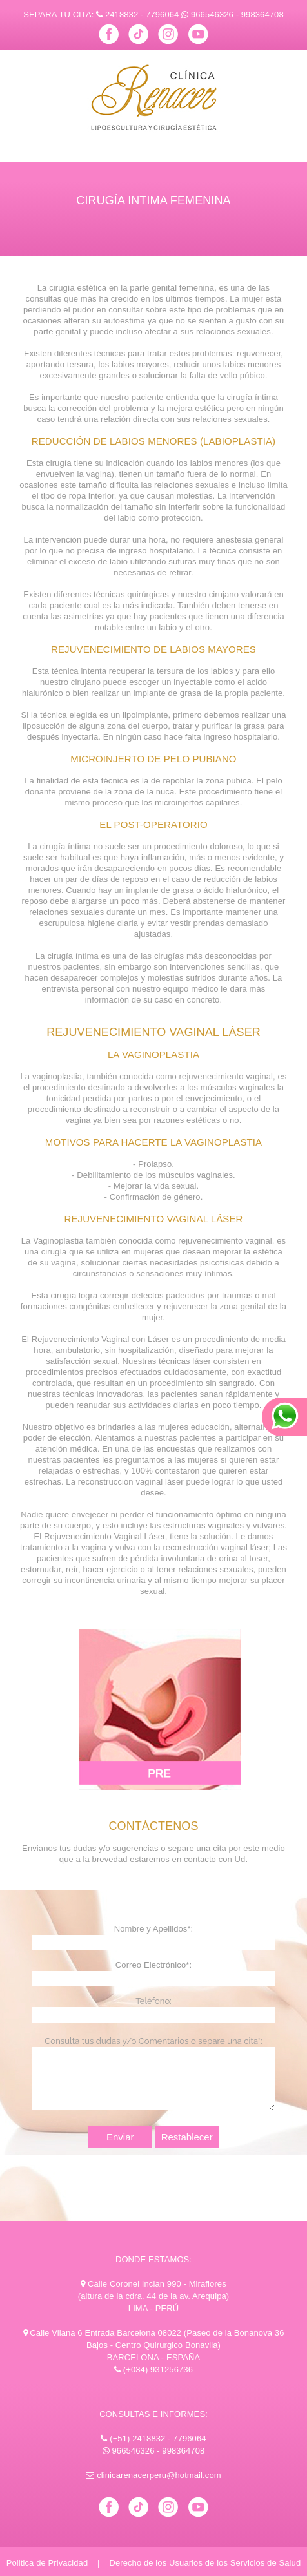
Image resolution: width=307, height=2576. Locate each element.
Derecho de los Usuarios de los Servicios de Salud (205, 2563)
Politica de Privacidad (47, 2563)
